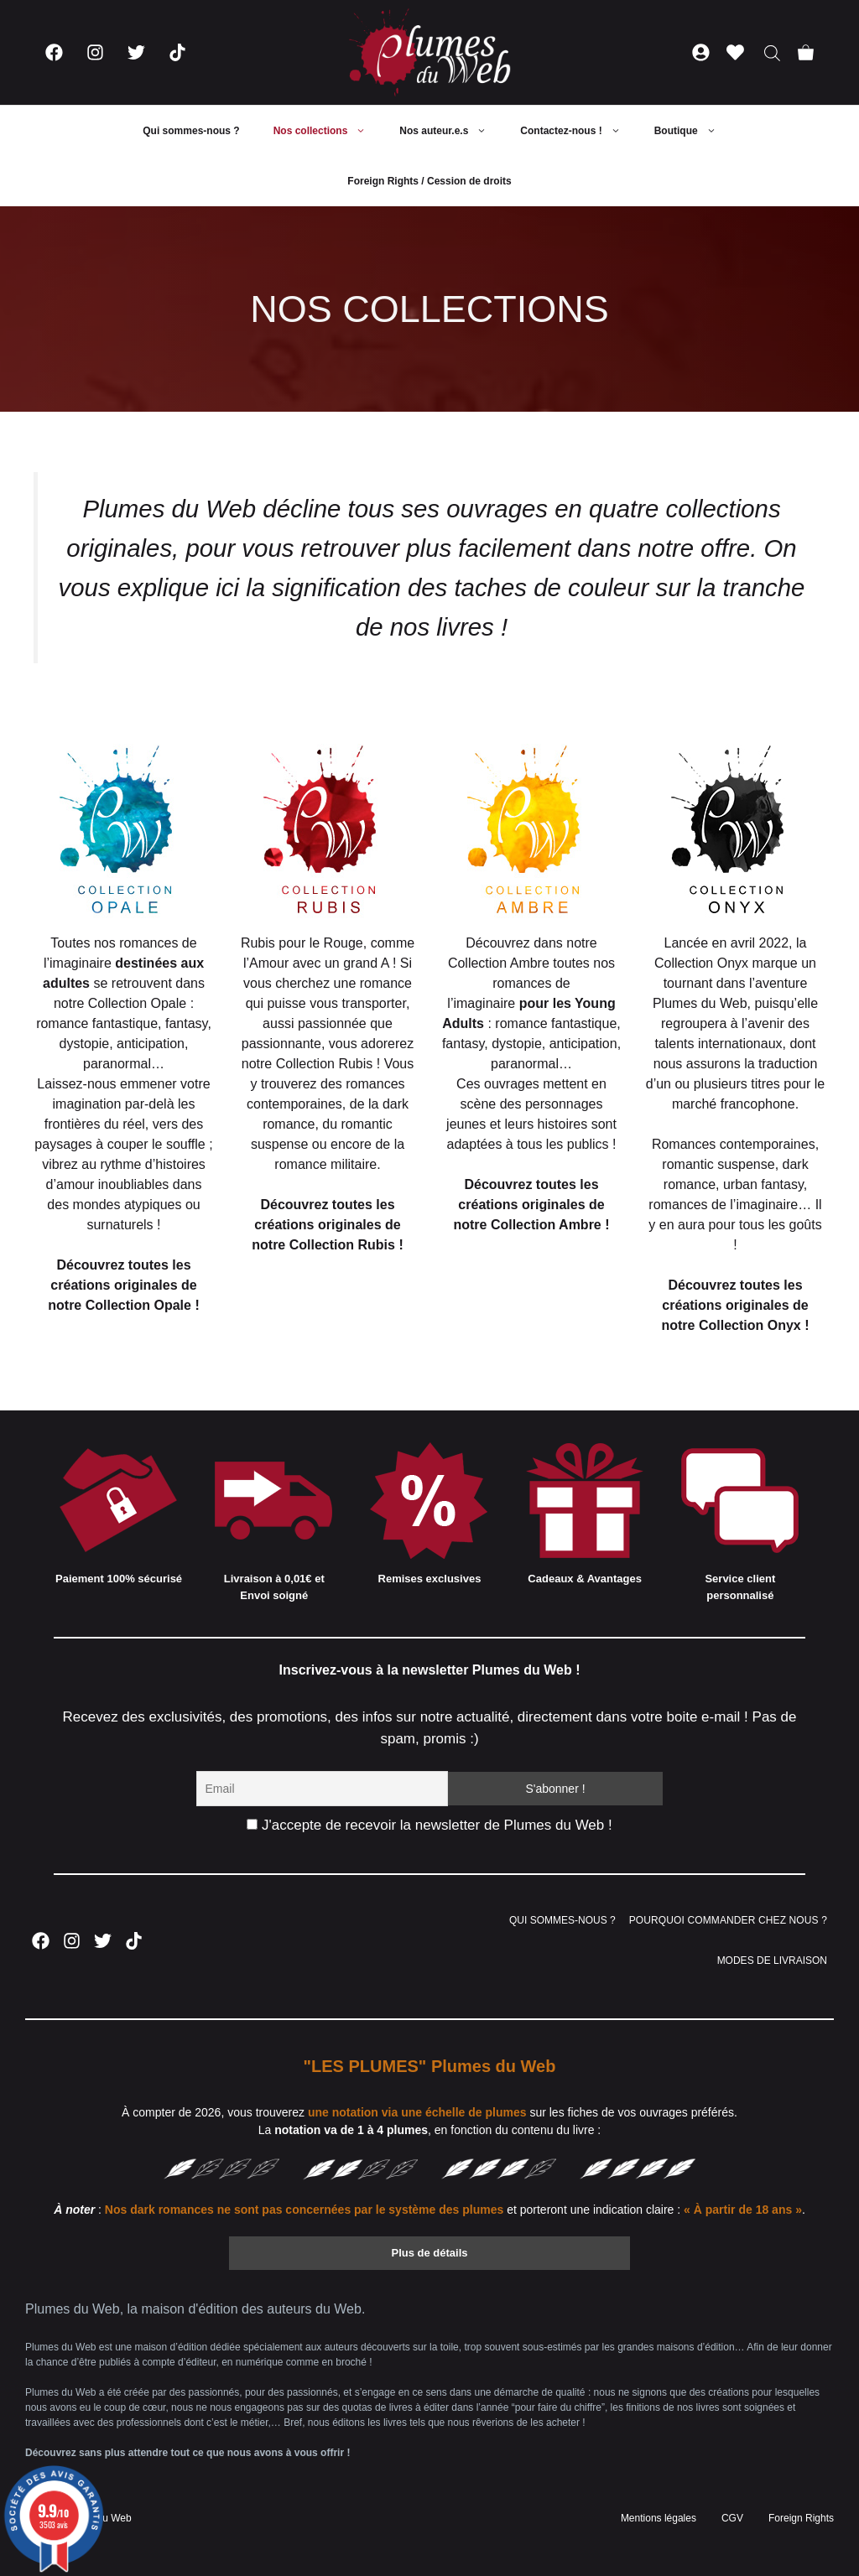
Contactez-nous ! (578, 131)
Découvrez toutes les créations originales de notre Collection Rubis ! (327, 1224)
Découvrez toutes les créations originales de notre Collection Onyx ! (735, 1305)
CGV (732, 2518)
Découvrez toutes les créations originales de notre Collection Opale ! (123, 1285)
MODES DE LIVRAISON (772, 1960)
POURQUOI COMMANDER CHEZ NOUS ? (728, 1920)
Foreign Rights (801, 2518)
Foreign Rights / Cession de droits (429, 181)
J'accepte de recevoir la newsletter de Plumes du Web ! (429, 1825)
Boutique (693, 131)
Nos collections (328, 131)
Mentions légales (658, 2518)
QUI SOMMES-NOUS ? (562, 1920)
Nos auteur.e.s (451, 131)
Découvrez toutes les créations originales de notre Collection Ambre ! (531, 1204)
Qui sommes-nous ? (191, 131)
